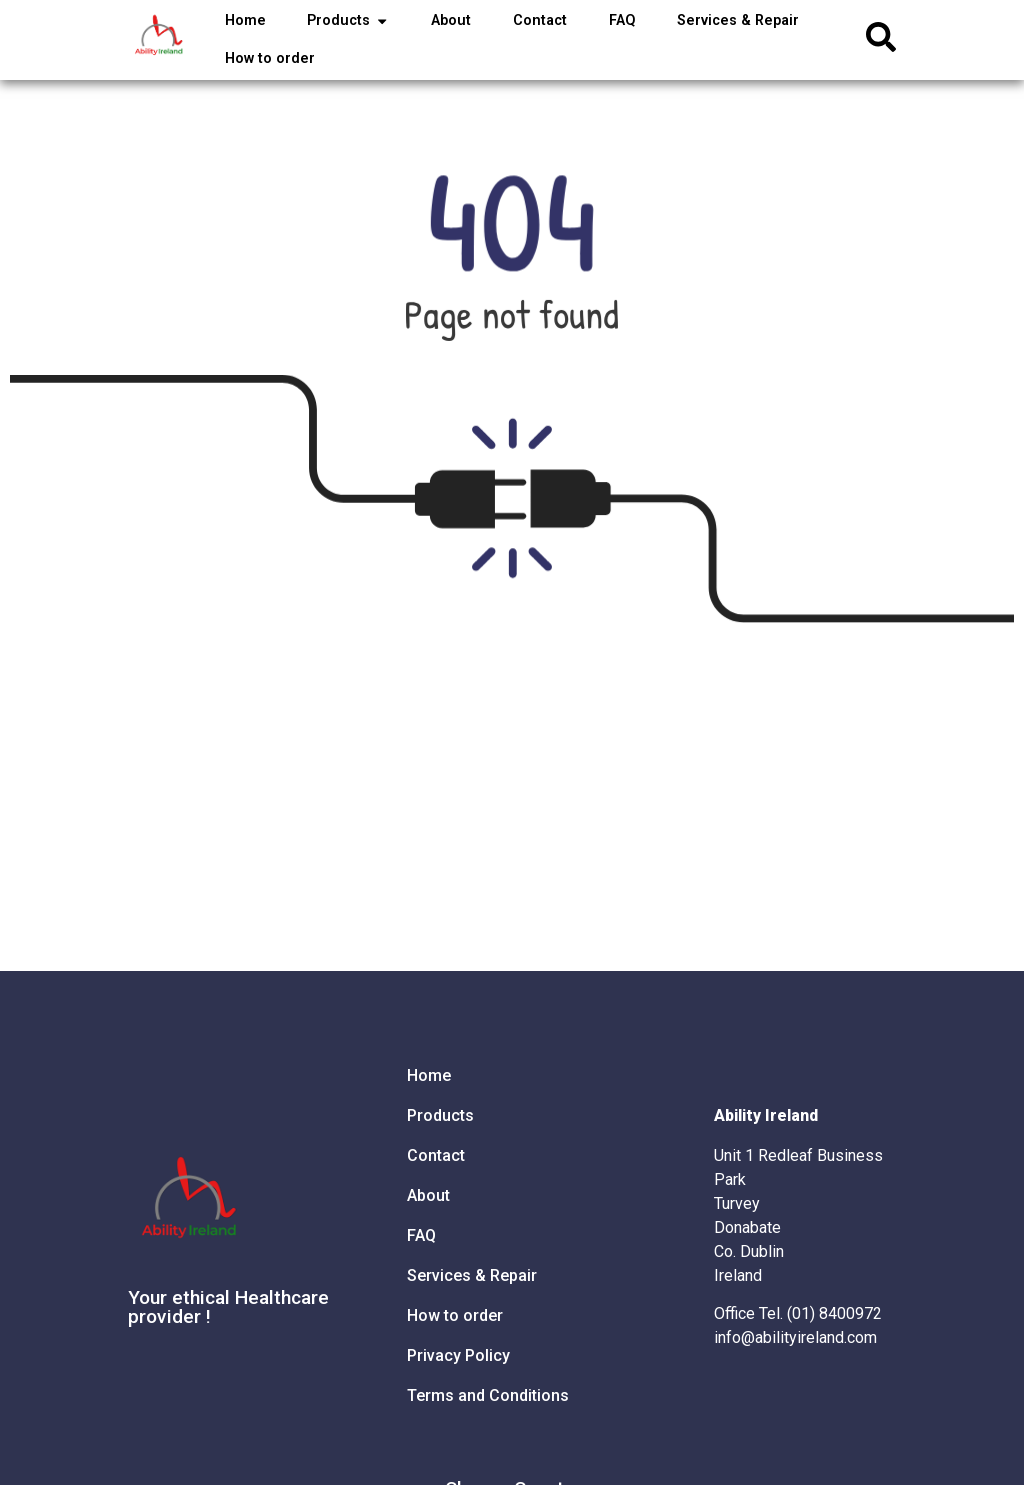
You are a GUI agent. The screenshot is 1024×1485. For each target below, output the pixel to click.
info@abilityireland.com (795, 1337)
